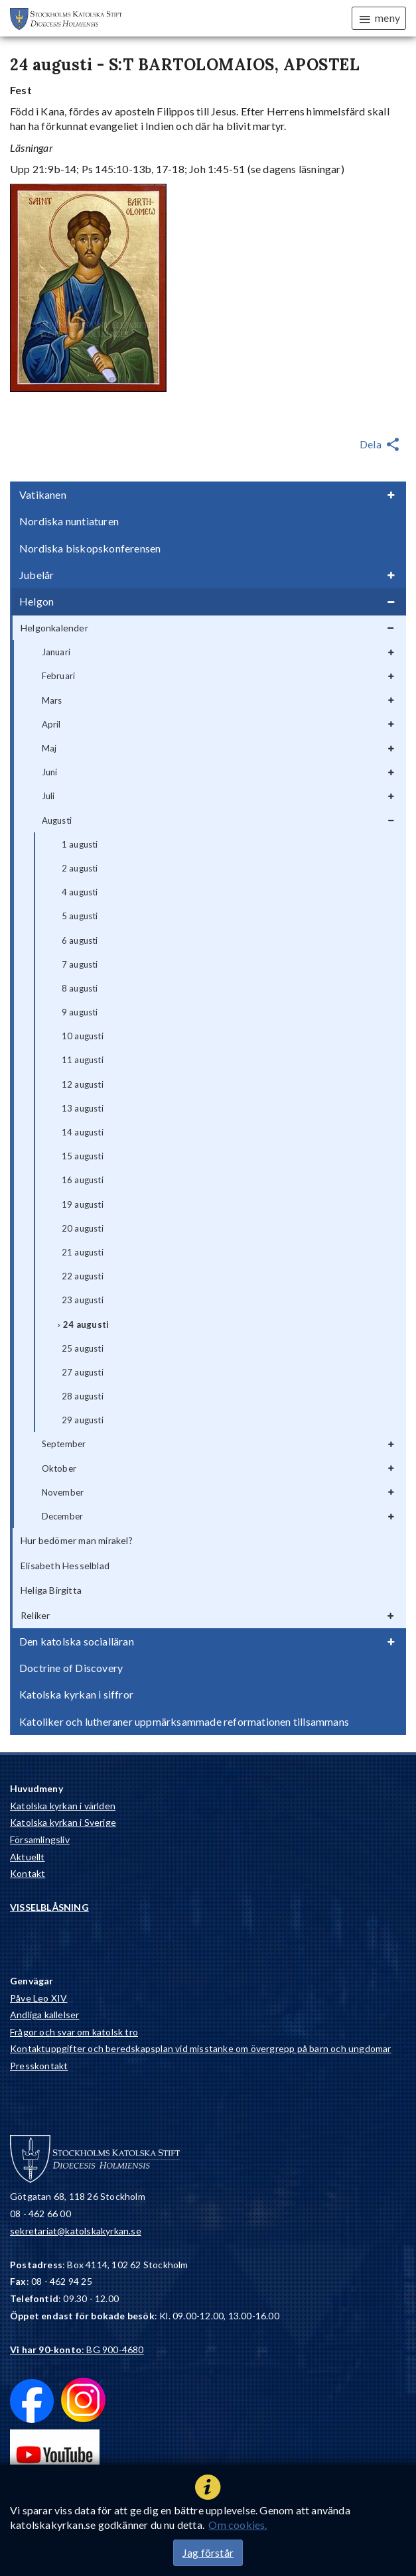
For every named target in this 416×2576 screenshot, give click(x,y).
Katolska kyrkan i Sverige (63, 1822)
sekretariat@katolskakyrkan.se (75, 2230)
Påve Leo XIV (38, 1998)
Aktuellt (27, 1856)
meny (379, 18)
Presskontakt (39, 2065)
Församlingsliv (40, 1839)
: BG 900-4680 (77, 2349)
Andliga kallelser (44, 2014)
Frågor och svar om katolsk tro (74, 2031)
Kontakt (27, 1873)
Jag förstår (208, 2552)
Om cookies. (237, 2524)
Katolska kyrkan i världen (62, 1805)
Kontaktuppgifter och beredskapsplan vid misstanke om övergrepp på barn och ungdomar (200, 2048)
